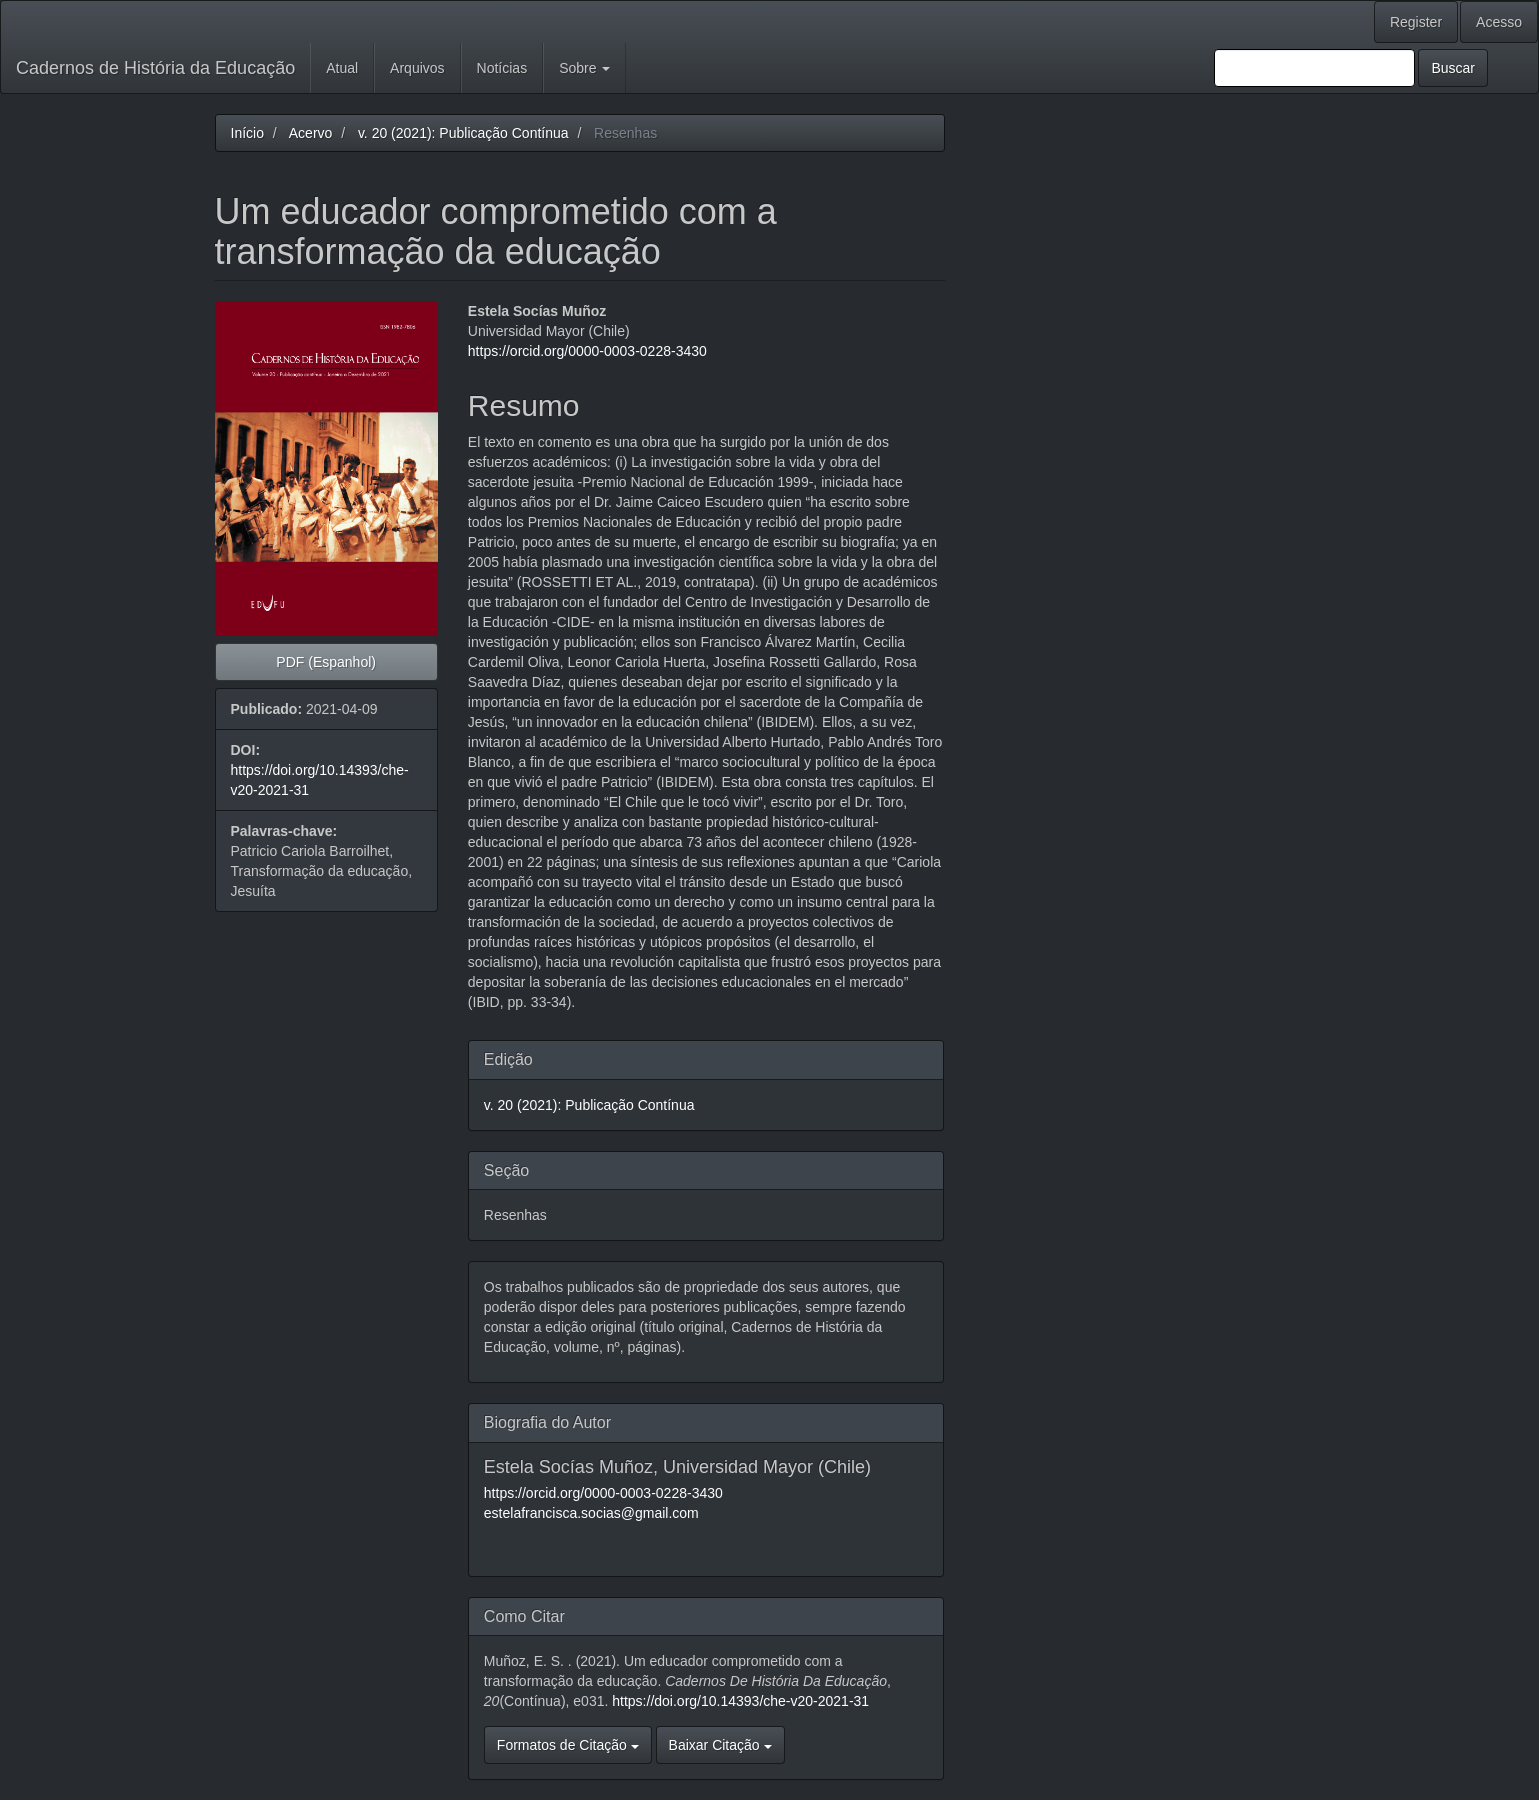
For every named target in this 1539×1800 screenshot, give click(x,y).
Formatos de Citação (568, 1745)
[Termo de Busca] (1314, 68)
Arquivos (417, 68)
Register (1416, 22)
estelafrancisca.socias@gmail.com (591, 1513)
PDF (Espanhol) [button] (326, 662)
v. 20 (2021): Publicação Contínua (463, 133)
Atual (342, 68)
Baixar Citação (720, 1745)
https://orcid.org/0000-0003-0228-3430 (587, 351)
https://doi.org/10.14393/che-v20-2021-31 (740, 1701)
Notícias (502, 68)
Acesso (1499, 22)
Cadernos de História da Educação (155, 68)
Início (247, 133)
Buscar (1453, 68)
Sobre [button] (584, 68)
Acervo (311, 133)
